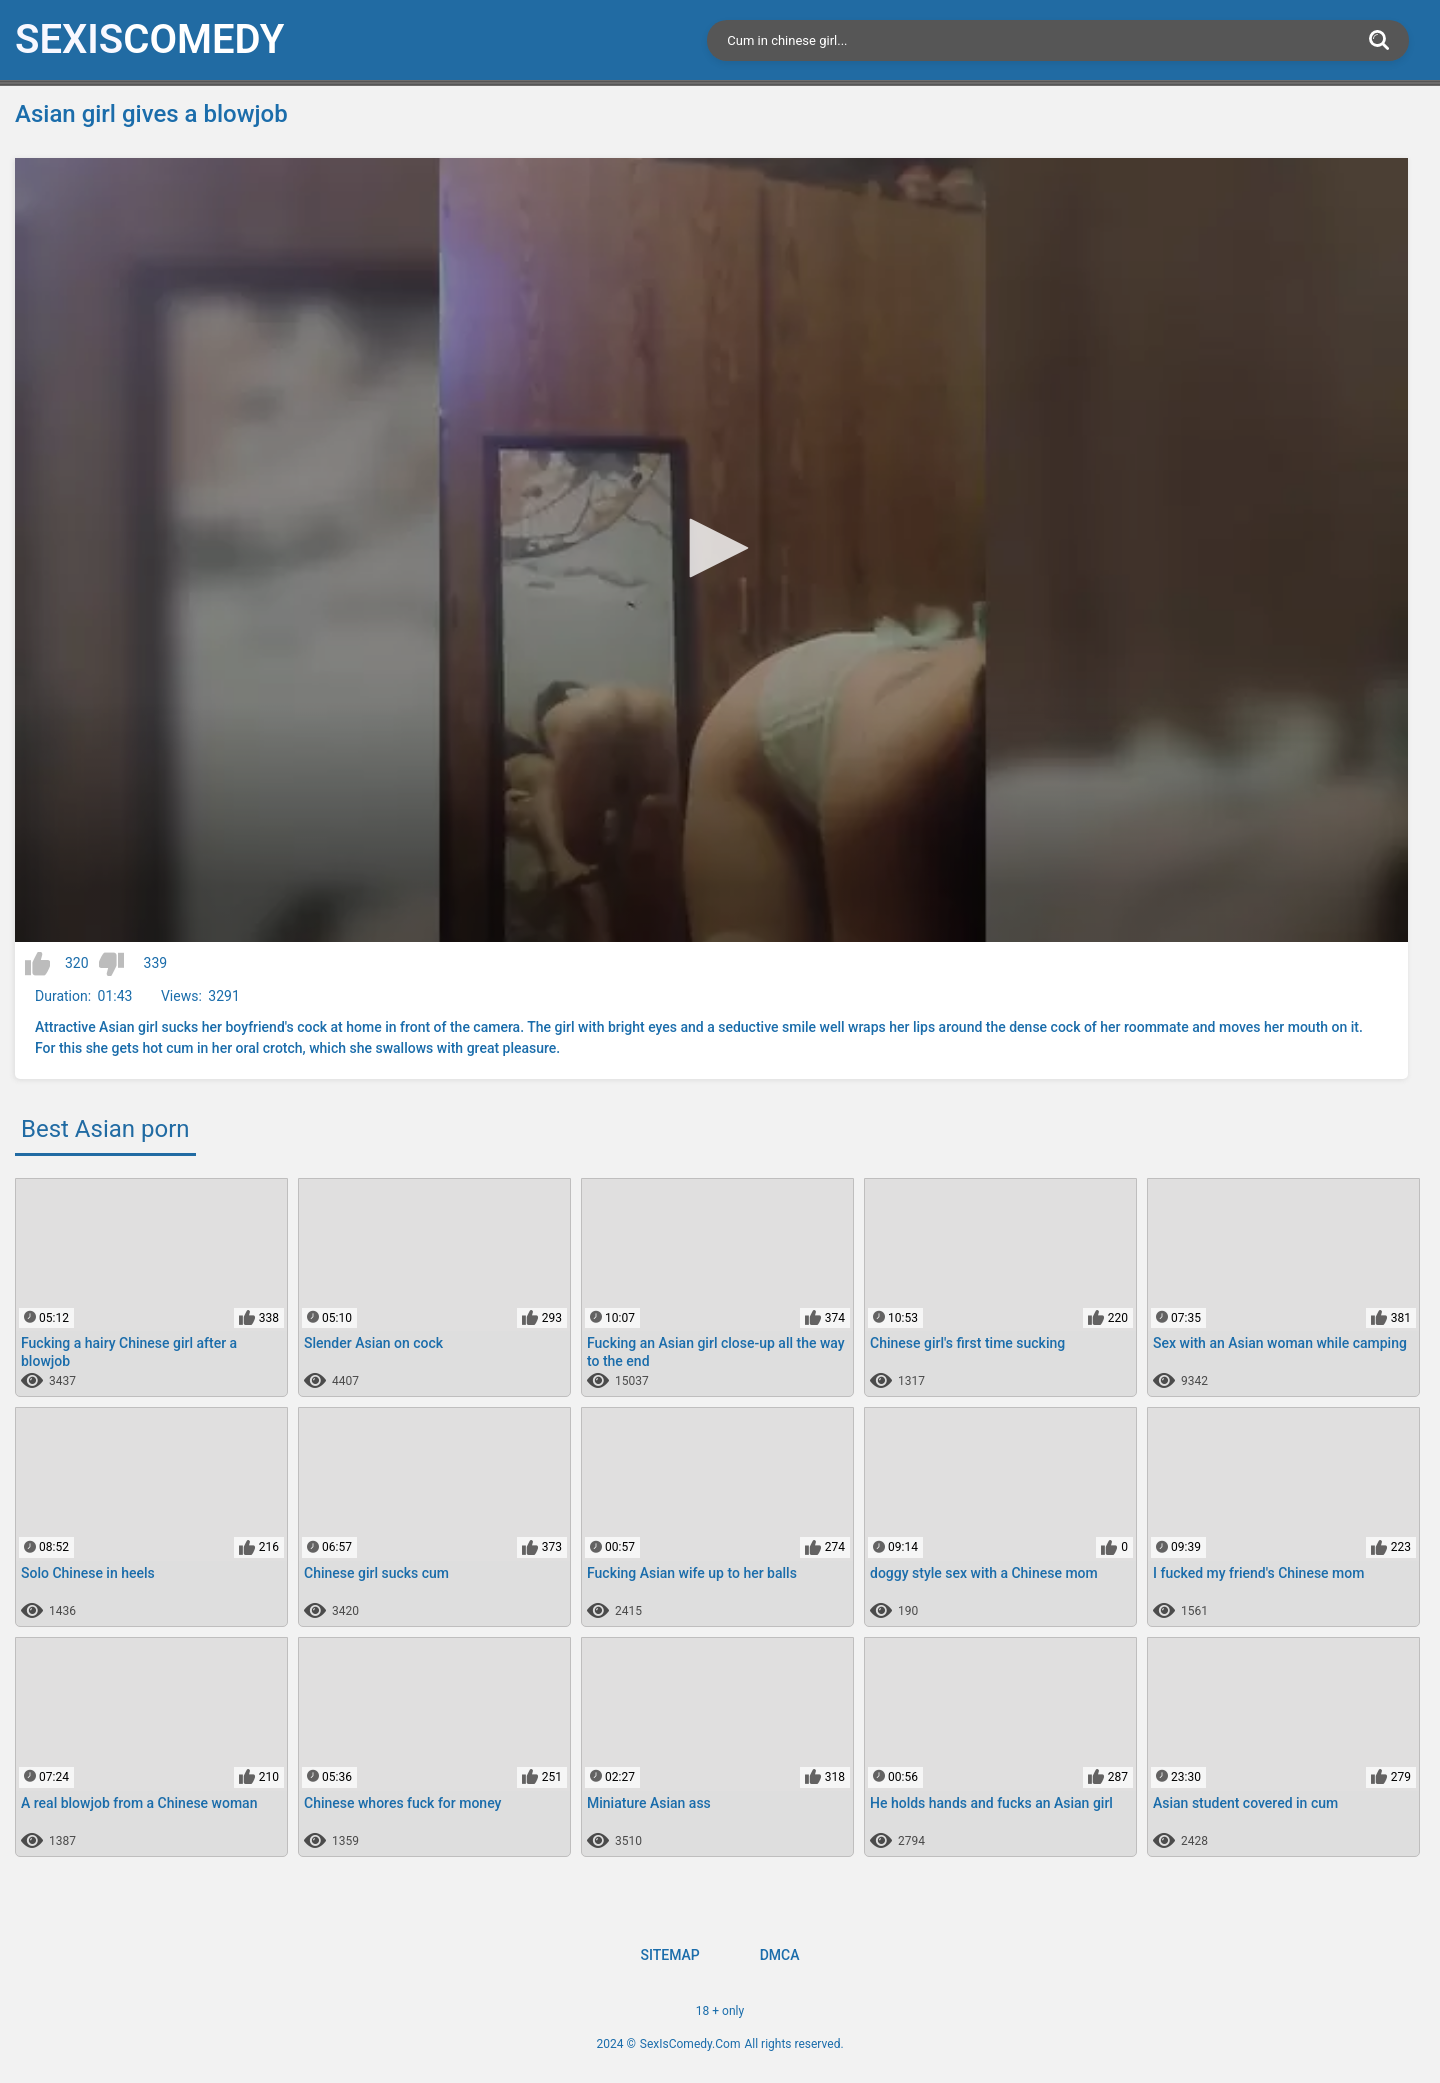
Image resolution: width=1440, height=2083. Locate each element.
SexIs (149, 39)
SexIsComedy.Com (690, 2044)
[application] (711, 550)
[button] (712, 548)
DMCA (780, 1955)
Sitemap (669, 1955)
